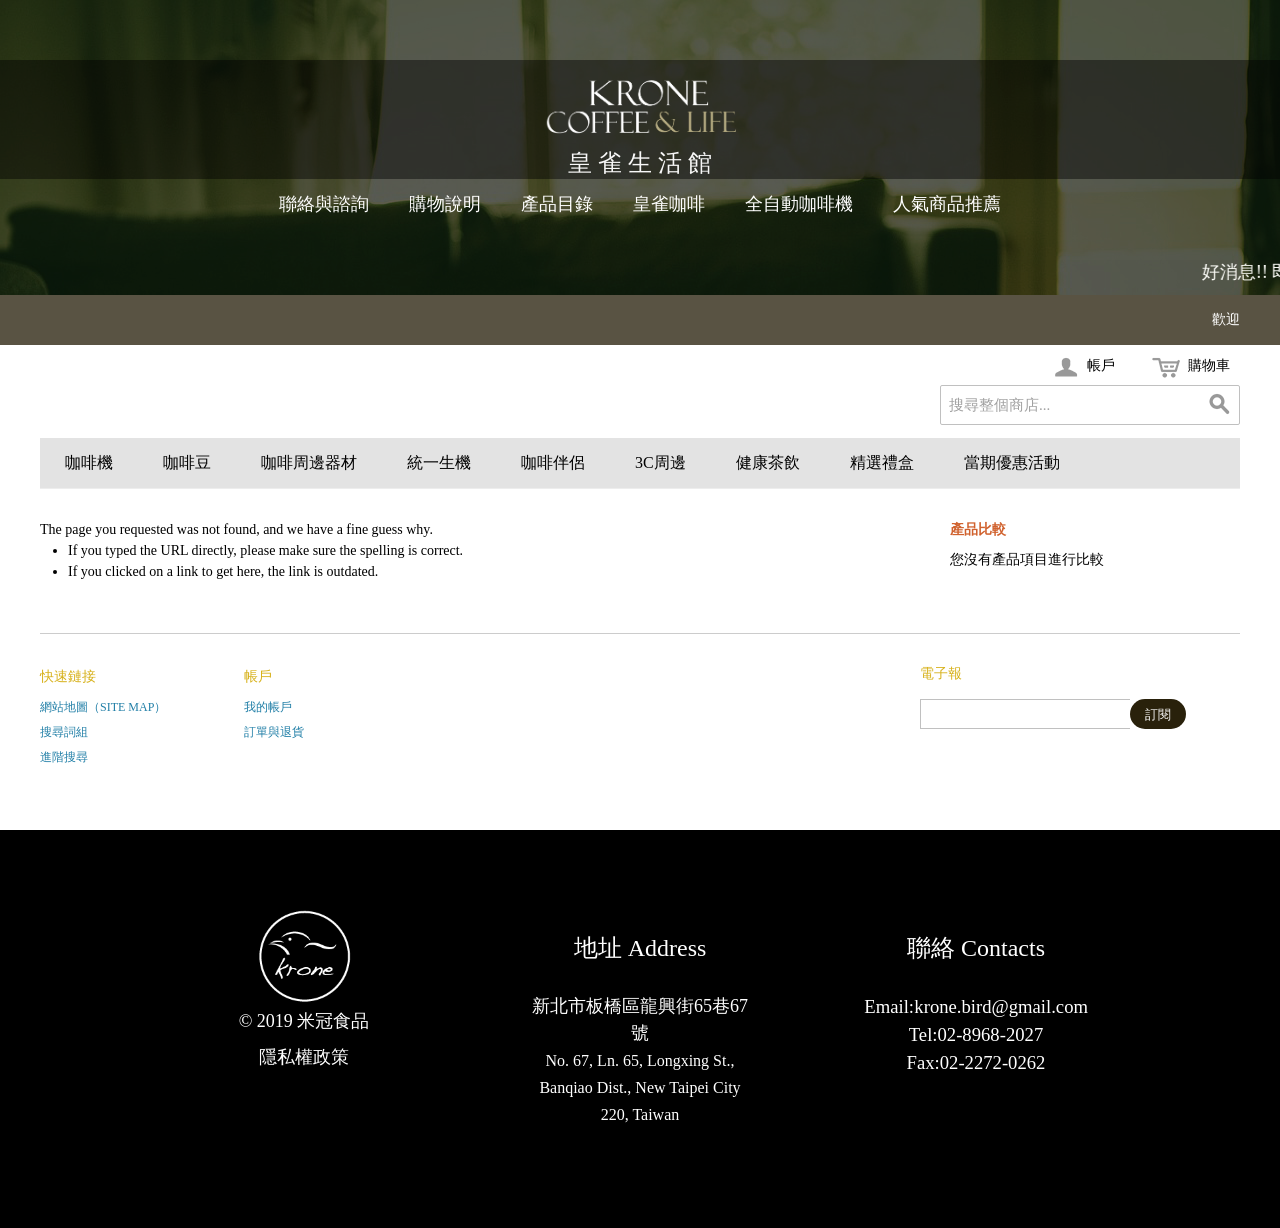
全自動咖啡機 (799, 204)
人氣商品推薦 (947, 204)
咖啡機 (89, 462)
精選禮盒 (882, 462)
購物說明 (445, 204)
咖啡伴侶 (553, 462)
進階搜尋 (64, 757)
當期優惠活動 (1012, 462)
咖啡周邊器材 (309, 462)
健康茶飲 (768, 462)
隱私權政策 (304, 1057)
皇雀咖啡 (669, 204)
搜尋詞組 (64, 732)
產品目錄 (557, 204)
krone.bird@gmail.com (1001, 1006)
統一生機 (439, 462)
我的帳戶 (268, 707)
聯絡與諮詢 (324, 204)
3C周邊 (660, 462)
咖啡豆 (187, 462)
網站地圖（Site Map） (103, 707)
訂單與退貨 (274, 732)
